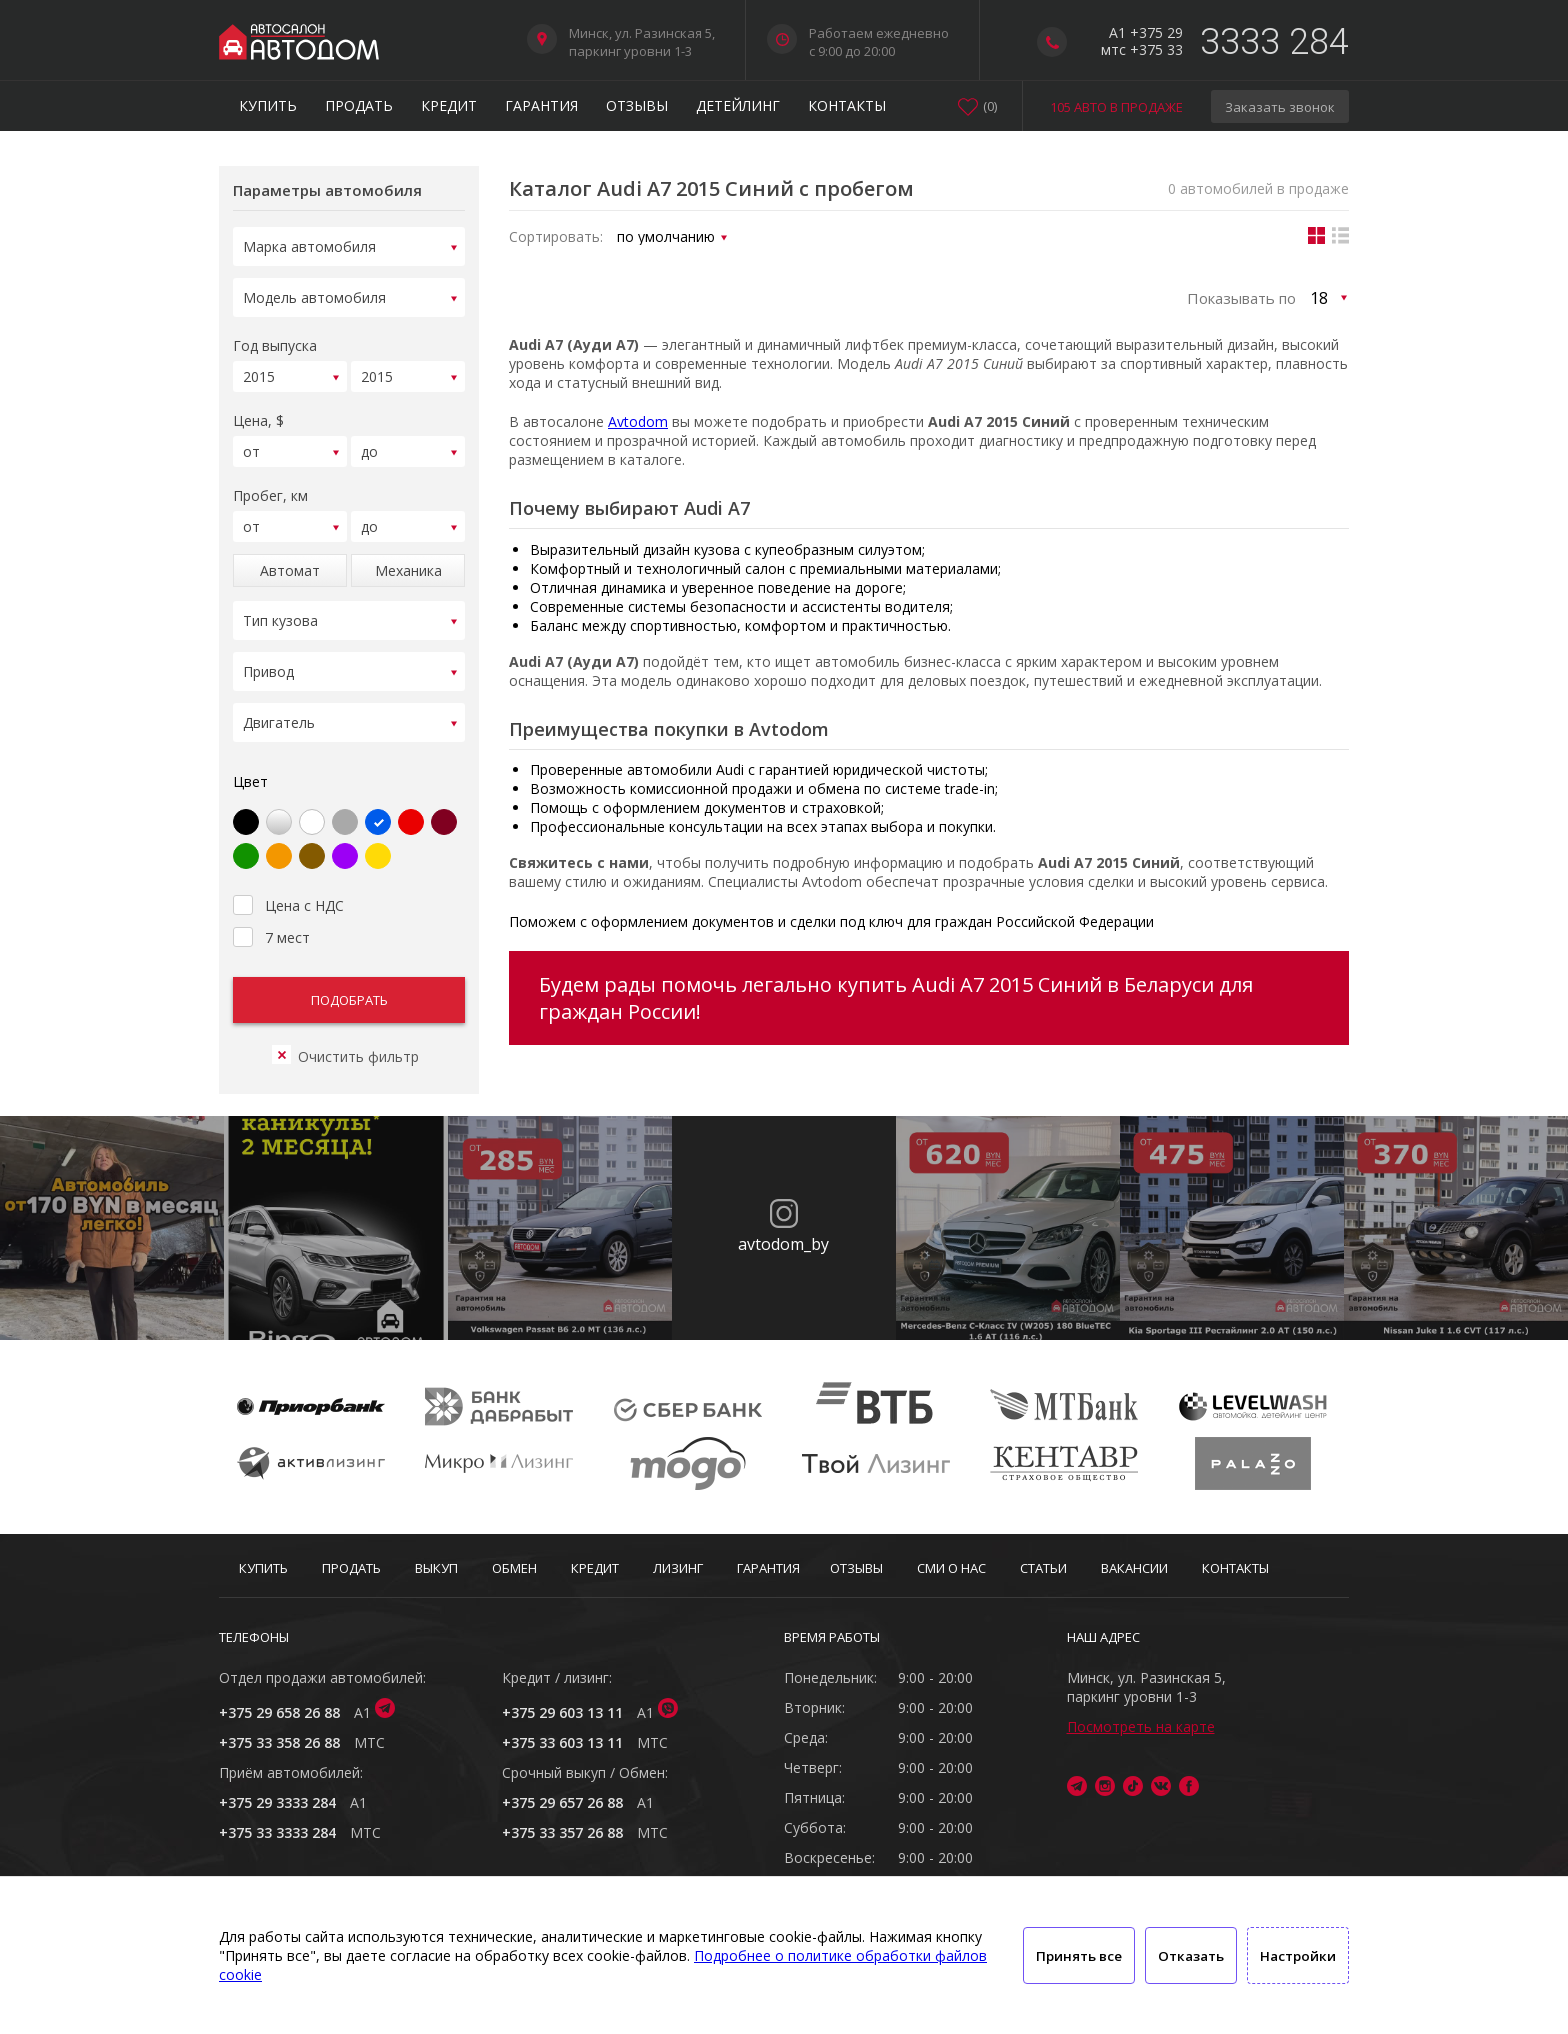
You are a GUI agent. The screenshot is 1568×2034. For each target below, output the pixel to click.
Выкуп (436, 1568)
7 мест (271, 911)
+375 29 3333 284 (277, 1802)
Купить (268, 105)
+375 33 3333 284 (277, 1832)
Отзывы (637, 105)
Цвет (250, 757)
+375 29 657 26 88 (562, 1802)
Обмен (514, 1568)
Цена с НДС (288, 879)
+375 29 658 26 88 (279, 1712)
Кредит (449, 105)
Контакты (847, 105)
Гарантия (541, 105)
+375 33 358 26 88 (279, 1742)
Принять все (1079, 1956)
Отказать (1191, 1956)
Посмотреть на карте (1141, 1726)
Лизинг (678, 1568)
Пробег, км (270, 483)
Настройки (1298, 1956)
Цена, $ (258, 411)
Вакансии (1134, 1568)
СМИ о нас (951, 1568)
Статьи (1043, 1568)
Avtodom (638, 421)
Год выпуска (275, 339)
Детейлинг (738, 105)
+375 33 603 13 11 (562, 1742)
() (990, 106)
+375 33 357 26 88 (562, 1832)
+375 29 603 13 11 (562, 1712)
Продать (359, 105)
